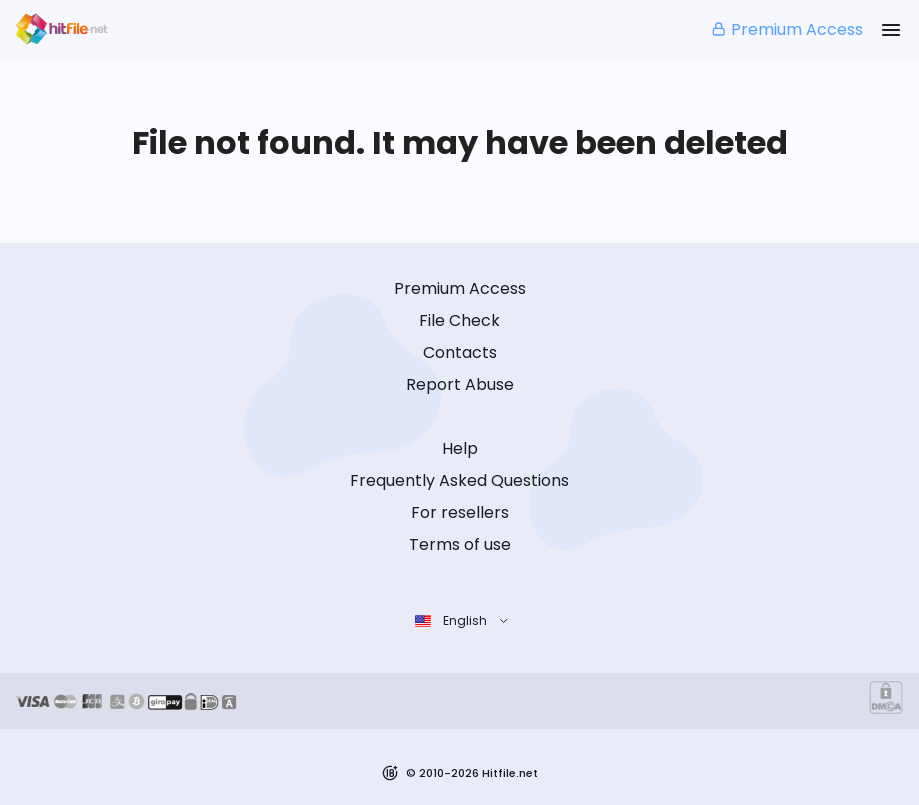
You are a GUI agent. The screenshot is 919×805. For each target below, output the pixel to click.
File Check (459, 320)
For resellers (460, 512)
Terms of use (460, 544)
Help (460, 448)
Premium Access (786, 29)
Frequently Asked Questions (459, 480)
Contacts (460, 352)
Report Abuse (460, 384)
